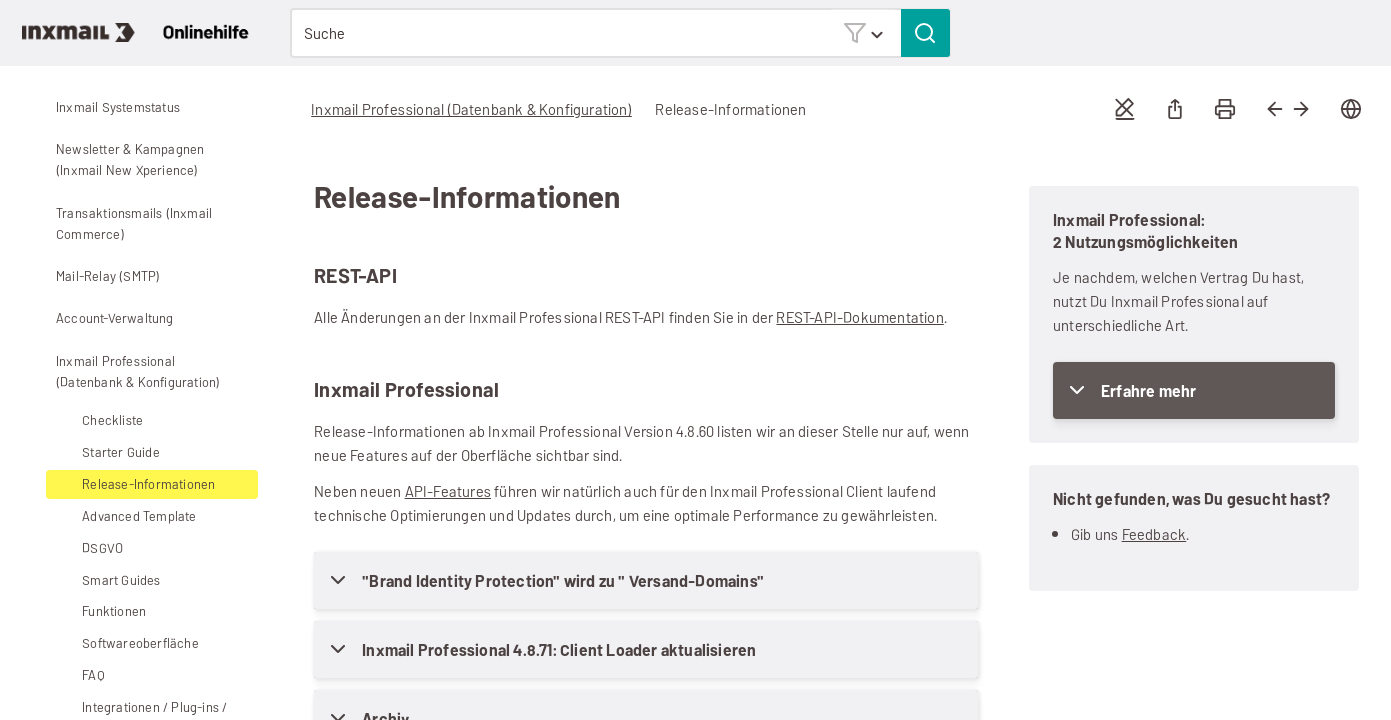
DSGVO (87, 548)
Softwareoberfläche (125, 643)
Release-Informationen (148, 484)
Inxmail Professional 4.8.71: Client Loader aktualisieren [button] (559, 650)
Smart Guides (121, 580)
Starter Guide (106, 452)
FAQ (93, 675)
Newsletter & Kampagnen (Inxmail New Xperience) (115, 159)
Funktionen (99, 611)
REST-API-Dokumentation (859, 317)
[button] (863, 32)
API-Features (448, 491)
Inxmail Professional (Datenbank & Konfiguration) (122, 371)
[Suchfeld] (620, 33)
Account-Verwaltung (100, 319)
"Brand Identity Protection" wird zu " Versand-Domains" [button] (563, 581)
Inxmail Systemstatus (118, 107)
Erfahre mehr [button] (1148, 391)
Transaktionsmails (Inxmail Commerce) (119, 223)
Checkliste (112, 420)
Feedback (1154, 534)
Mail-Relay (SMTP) (92, 276)
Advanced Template (124, 516)
